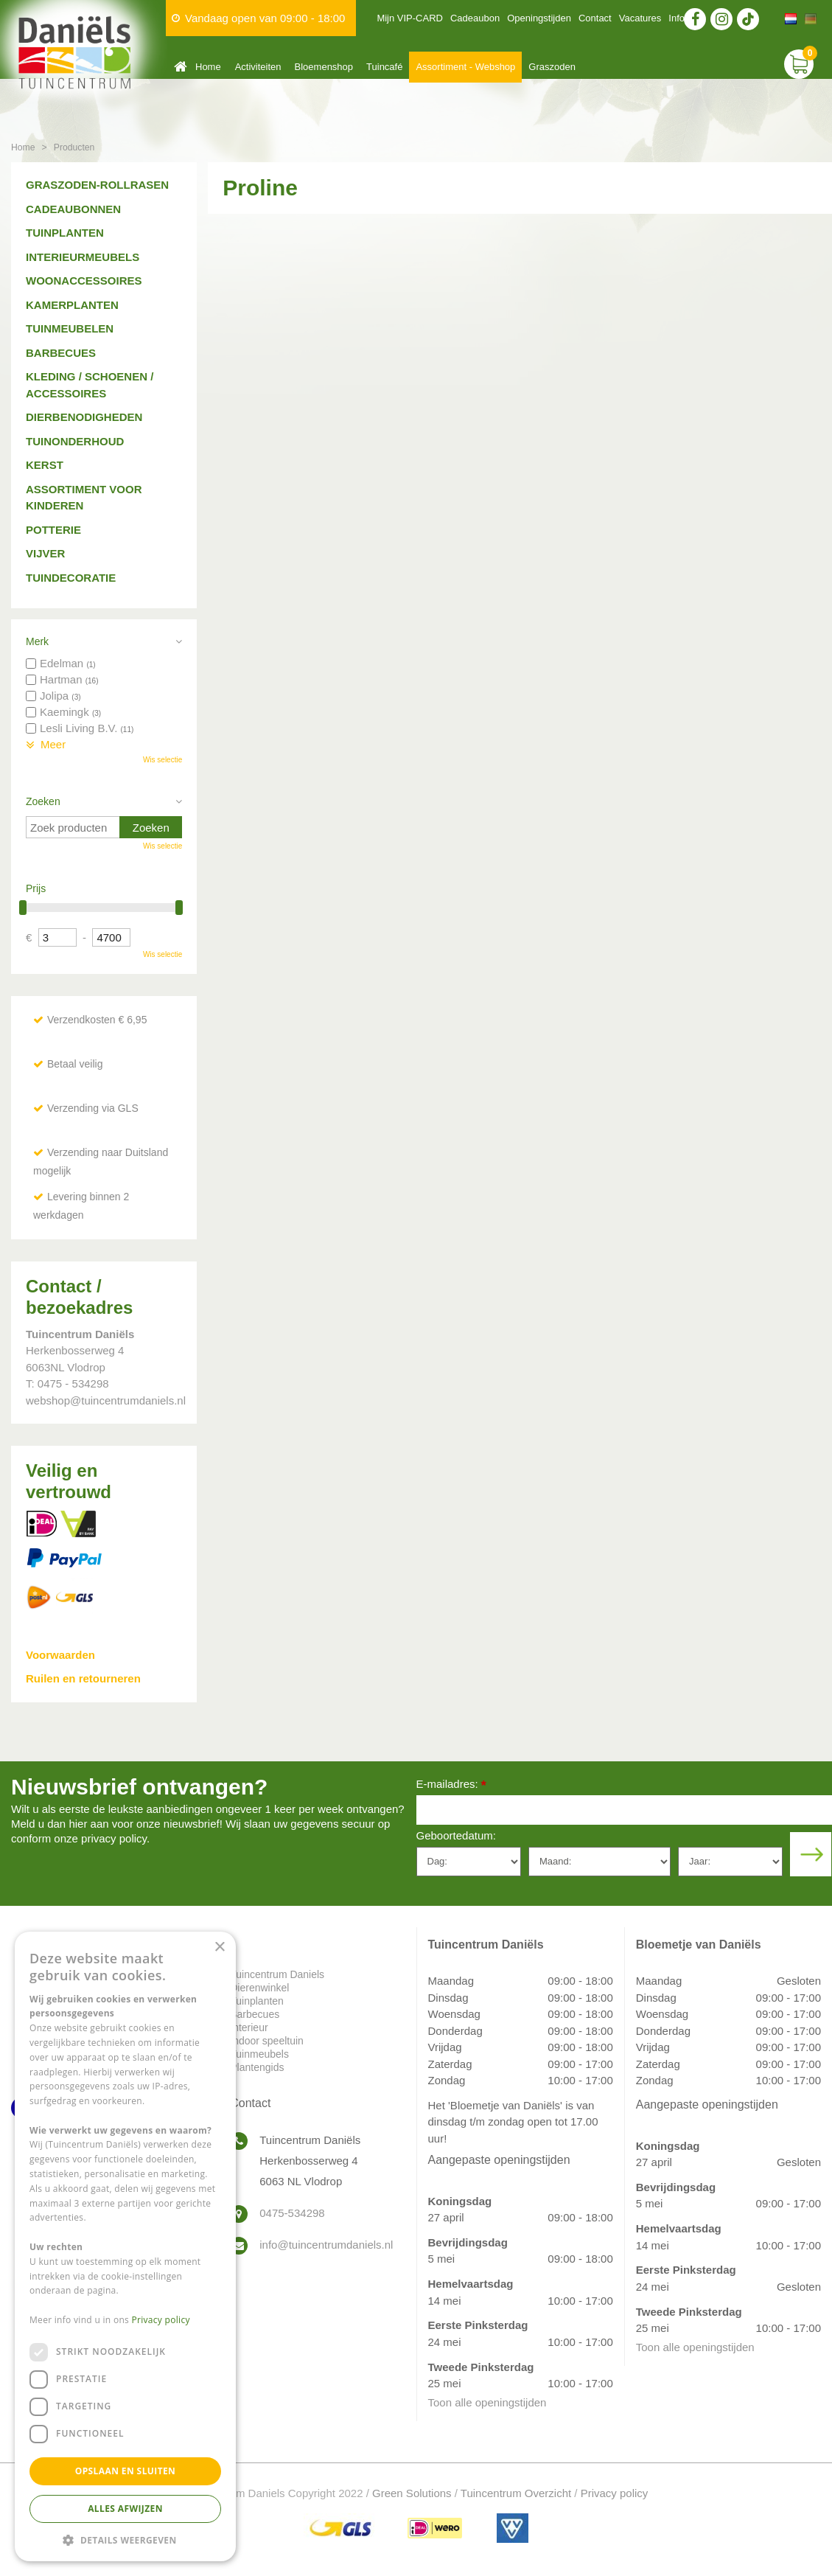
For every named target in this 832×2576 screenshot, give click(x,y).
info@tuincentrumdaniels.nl (326, 2244)
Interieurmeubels (82, 257)
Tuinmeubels (259, 2054)
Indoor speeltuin (267, 2041)
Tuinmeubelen (69, 328)
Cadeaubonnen (73, 209)
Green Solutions (412, 2493)
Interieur (249, 2027)
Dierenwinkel (259, 1988)
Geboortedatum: (456, 1835)
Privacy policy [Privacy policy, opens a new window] (161, 2320)
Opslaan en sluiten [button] (125, 2471)
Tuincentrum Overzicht (516, 2493)
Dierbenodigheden (84, 417)
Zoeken (43, 801)
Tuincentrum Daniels (277, 1974)
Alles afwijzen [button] (125, 2508)
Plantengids (257, 2067)
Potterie (53, 529)
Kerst (44, 465)
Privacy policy (615, 2493)
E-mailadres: (451, 1785)
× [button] (219, 1947)
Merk (37, 641)
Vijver (45, 553)
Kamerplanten (72, 305)
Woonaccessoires (84, 280)
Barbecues (61, 353)
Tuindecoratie (71, 577)
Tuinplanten (65, 232)
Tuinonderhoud (75, 441)
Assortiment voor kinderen (84, 497)
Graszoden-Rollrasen (97, 184)
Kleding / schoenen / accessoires (89, 385)
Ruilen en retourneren (83, 1678)
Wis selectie (162, 760)
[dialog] (125, 2246)
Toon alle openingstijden (487, 2402)
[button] (125, 2540)
